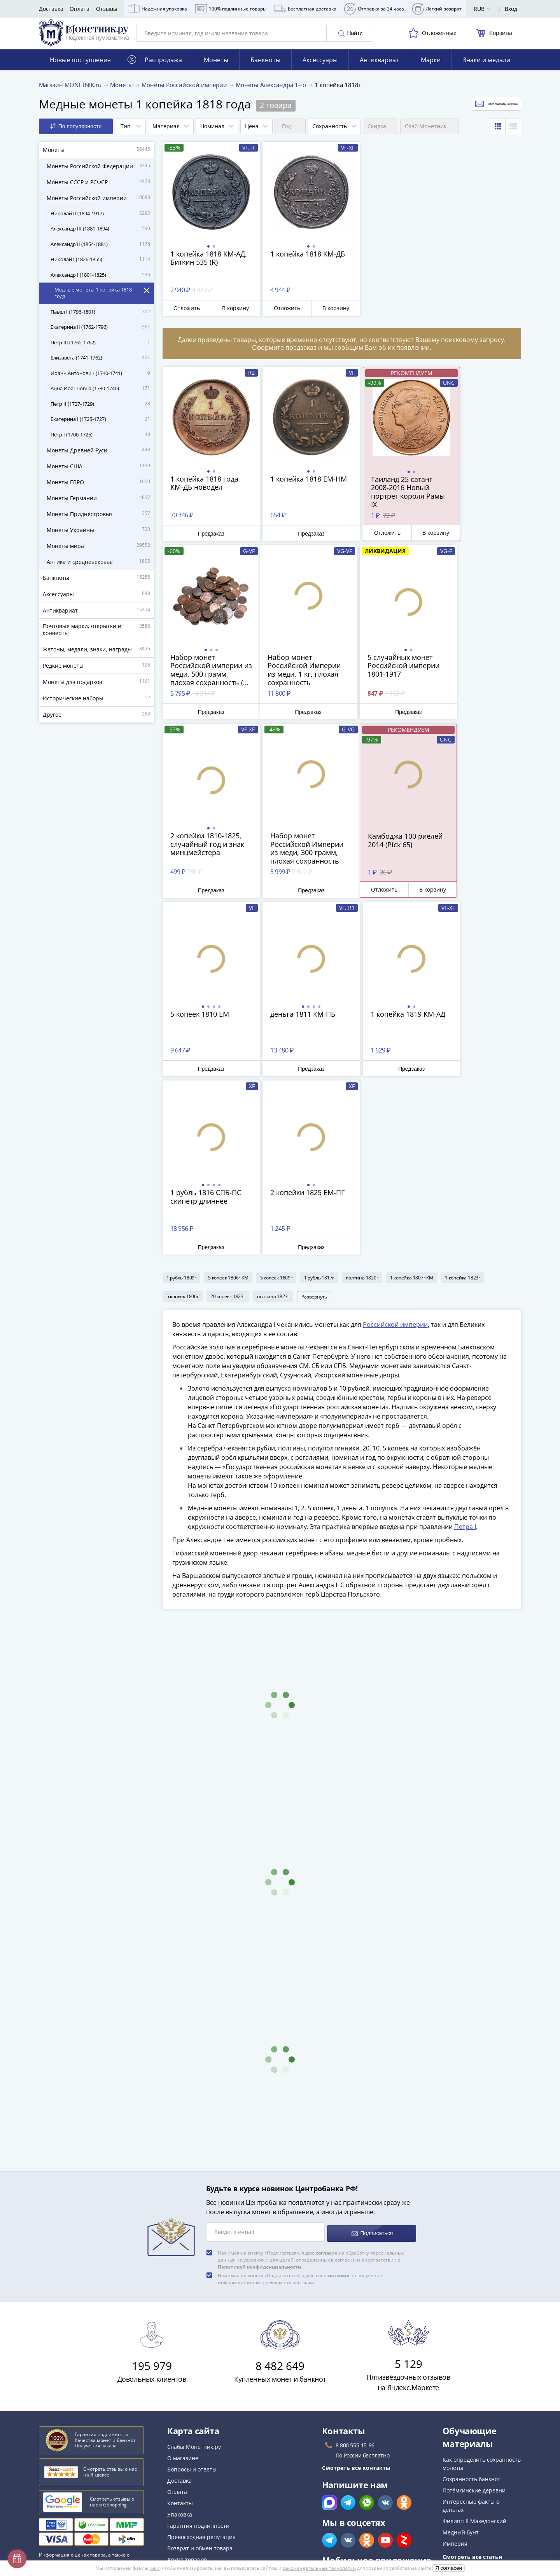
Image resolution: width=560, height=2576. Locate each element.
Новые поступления (80, 66)
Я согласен (448, 2568)
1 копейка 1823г (462, 1104)
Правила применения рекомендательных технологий (239, 2504)
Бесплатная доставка (305, 8)
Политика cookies (190, 2462)
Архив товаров (187, 2386)
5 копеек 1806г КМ (228, 1104)
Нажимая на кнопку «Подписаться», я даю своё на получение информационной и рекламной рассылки (300, 2106)
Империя (455, 2370)
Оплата (79, 8)
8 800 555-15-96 (355, 2272)
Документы (182, 2516)
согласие (327, 2080)
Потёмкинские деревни (474, 2317)
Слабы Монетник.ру (194, 2274)
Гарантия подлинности (198, 2352)
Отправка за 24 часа (374, 8)
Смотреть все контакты (356, 2295)
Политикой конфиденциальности (259, 2094)
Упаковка (179, 2341)
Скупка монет (185, 2409)
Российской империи (395, 1154)
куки (154, 2568)
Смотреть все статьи (472, 2384)
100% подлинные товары (230, 8)
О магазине (182, 2285)
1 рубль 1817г (319, 1104)
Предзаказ (205, 540)
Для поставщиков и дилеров (205, 2424)
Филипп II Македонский (474, 2348)
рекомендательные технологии (319, 2568)
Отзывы (106, 8)
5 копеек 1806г (182, 1122)
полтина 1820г (362, 1104)
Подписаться (371, 2060)
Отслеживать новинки (481, 110)
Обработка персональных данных (213, 2440)
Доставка (51, 8)
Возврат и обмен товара (200, 2375)
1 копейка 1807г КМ (411, 1104)
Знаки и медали (486, 66)
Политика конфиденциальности (210, 2474)
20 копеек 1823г (227, 1122)
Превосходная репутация (201, 2364)
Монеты (216, 66)
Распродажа (155, 66)
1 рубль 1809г (181, 1104)
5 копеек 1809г (276, 1104)
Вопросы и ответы (192, 2296)
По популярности (76, 133)
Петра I (465, 1356)
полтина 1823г (273, 1122)
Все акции (180, 2397)
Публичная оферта (192, 2451)
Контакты (180, 2330)
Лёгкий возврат (437, 8)
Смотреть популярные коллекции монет (475, 2403)
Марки (431, 66)
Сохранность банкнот (471, 2306)
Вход (507, 8)
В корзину (227, 314)
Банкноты (265, 66)
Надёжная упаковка (157, 8)
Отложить (184, 314)
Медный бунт (461, 2359)
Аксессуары (320, 66)
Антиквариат (379, 66)
